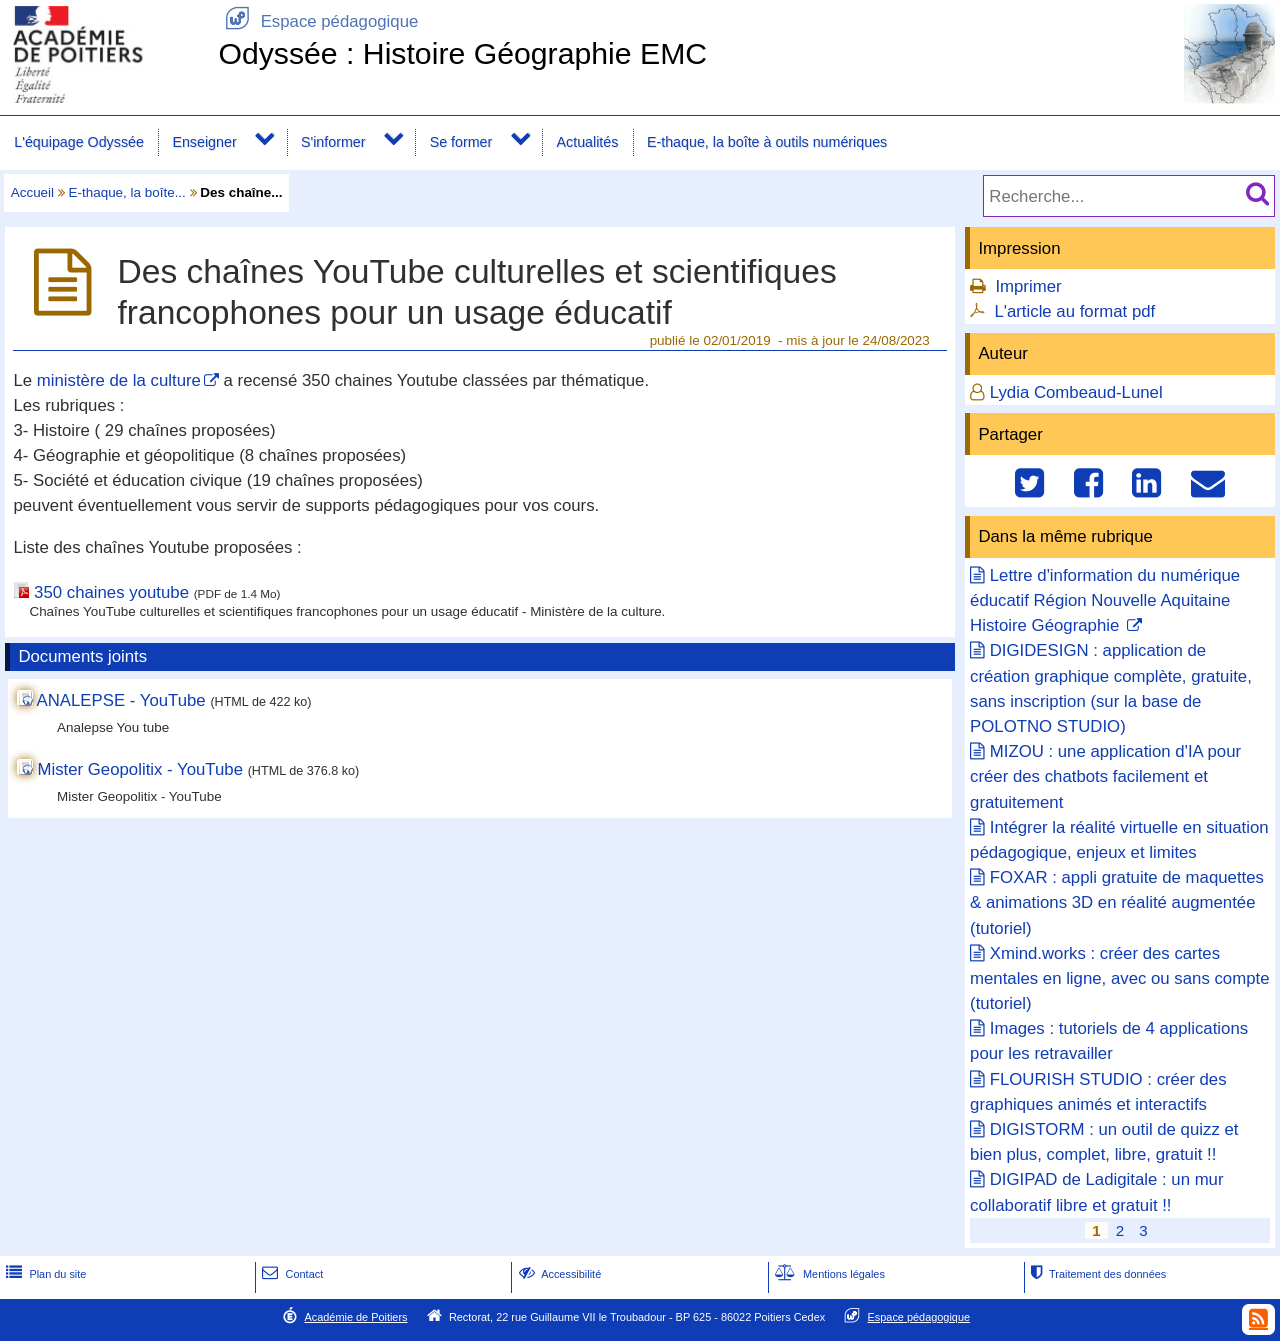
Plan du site (44, 1274)
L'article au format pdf (1074, 311)
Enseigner (204, 142)
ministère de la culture (119, 380)
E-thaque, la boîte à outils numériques (767, 142)
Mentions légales (828, 1274)
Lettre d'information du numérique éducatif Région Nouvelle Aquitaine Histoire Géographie (1105, 600)
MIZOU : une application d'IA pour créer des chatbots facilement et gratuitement (1105, 776)
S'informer (333, 142)
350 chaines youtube (111, 592)
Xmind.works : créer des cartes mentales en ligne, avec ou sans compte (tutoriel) (1119, 978)
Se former (461, 142)
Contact (290, 1274)
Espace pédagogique (318, 21)
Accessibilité (558, 1274)
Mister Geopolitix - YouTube (140, 769)
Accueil (32, 192)
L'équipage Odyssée (79, 142)
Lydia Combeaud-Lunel (1076, 392)
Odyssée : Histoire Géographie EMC (462, 53)
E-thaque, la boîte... (127, 192)
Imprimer (1028, 286)
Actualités (588, 142)
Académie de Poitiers (355, 1317)
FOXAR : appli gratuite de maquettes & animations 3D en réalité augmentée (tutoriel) (1117, 902)
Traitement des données (1096, 1274)
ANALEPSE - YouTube (121, 700)
